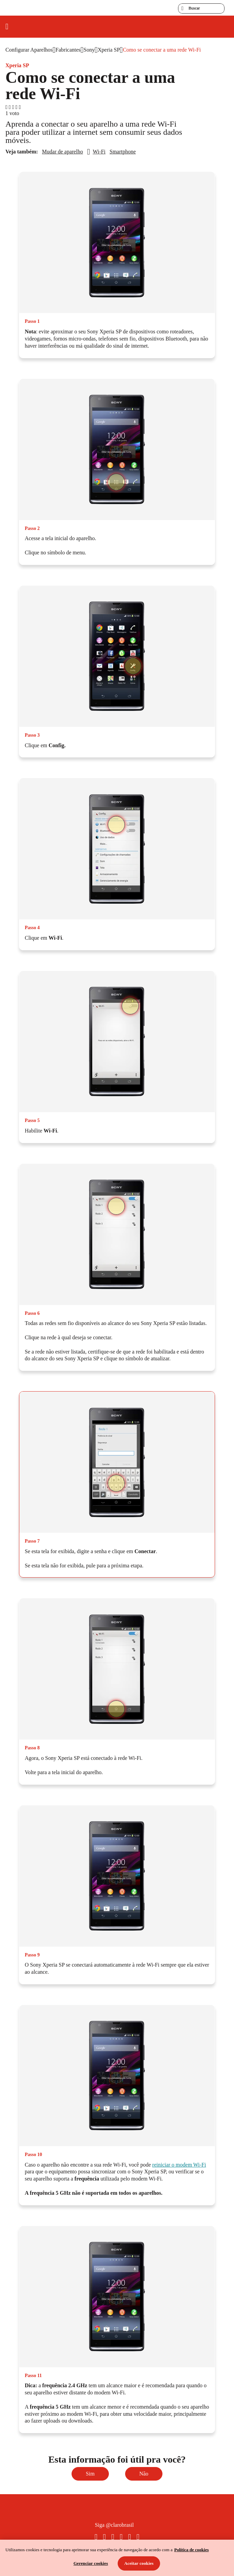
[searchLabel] (201, 8)
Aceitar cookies (139, 2563)
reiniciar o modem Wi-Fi (179, 2165)
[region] (117, 2558)
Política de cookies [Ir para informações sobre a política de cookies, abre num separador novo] (191, 2549)
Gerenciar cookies (91, 2563)
